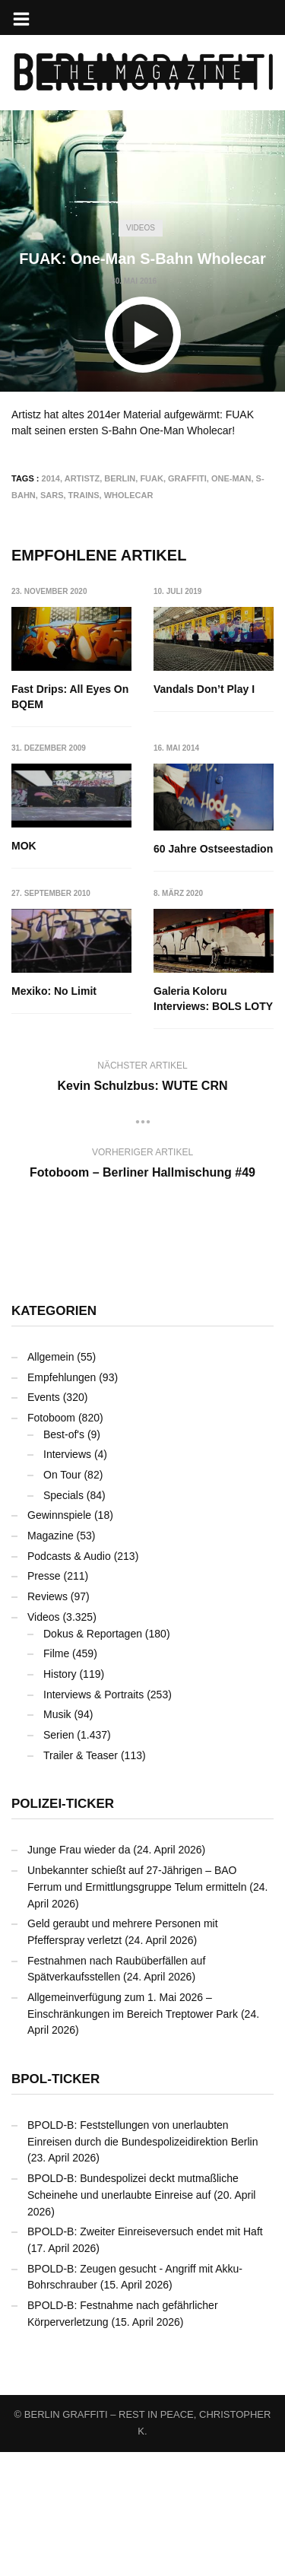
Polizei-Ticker (62, 1803)
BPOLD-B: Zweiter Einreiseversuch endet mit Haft (145, 2231)
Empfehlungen (61, 1377)
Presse (44, 1576)
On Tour (62, 1475)
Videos (140, 228)
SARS (52, 495)
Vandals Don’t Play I (204, 689)
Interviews (67, 1454)
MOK (23, 846)
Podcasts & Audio (69, 1556)
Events (43, 1397)
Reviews (47, 1596)
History (60, 1674)
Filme (56, 1653)
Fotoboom (51, 1418)
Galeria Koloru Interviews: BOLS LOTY (213, 998)
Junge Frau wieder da (78, 1850)
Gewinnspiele (59, 1515)
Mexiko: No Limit (54, 991)
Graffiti (187, 478)
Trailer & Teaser (80, 1755)
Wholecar (129, 495)
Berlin (119, 478)
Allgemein (50, 1357)
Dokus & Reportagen (92, 1634)
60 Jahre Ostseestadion (213, 849)
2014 (51, 478)
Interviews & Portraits (93, 1694)
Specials (63, 1495)
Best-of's (63, 1434)
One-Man (231, 478)
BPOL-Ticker (55, 2079)
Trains (84, 495)
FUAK (151, 478)
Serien (58, 1735)
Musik (57, 1714)
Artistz (82, 478)
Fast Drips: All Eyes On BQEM (69, 696)
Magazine (50, 1535)
